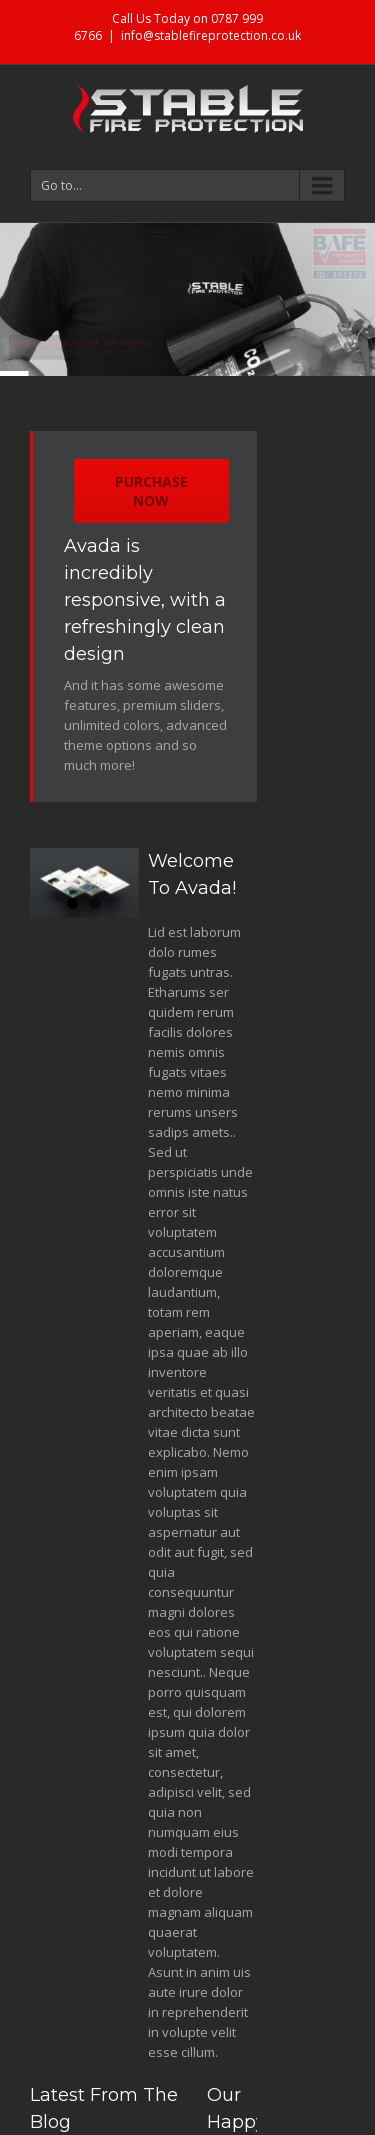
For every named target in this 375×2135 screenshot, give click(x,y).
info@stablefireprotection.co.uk (211, 35)
